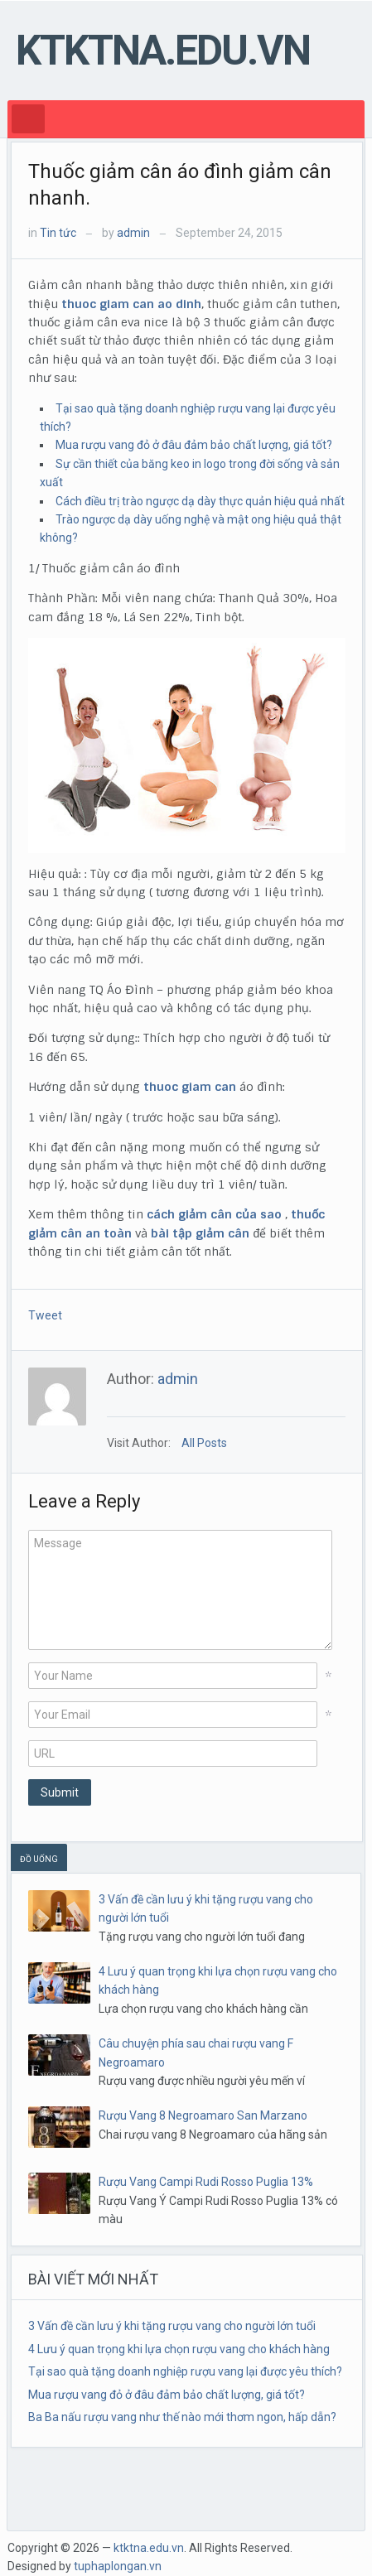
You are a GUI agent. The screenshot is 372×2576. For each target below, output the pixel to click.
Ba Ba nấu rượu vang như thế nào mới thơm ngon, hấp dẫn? (182, 2417)
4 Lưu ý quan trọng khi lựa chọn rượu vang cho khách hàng (179, 2349)
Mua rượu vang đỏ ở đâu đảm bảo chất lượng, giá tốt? (194, 444)
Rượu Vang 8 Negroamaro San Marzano (203, 2115)
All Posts (204, 1443)
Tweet (45, 1315)
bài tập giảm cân (200, 1233)
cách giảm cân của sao (214, 1214)
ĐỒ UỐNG (39, 1859)
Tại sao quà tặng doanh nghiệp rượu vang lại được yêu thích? (185, 2371)
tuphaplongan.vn (118, 2566)
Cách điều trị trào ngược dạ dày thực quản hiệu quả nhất (200, 501)
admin (133, 232)
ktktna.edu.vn (163, 51)
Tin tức (58, 232)
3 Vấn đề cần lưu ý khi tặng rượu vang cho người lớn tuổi (172, 2325)
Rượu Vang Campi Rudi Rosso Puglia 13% (206, 2181)
